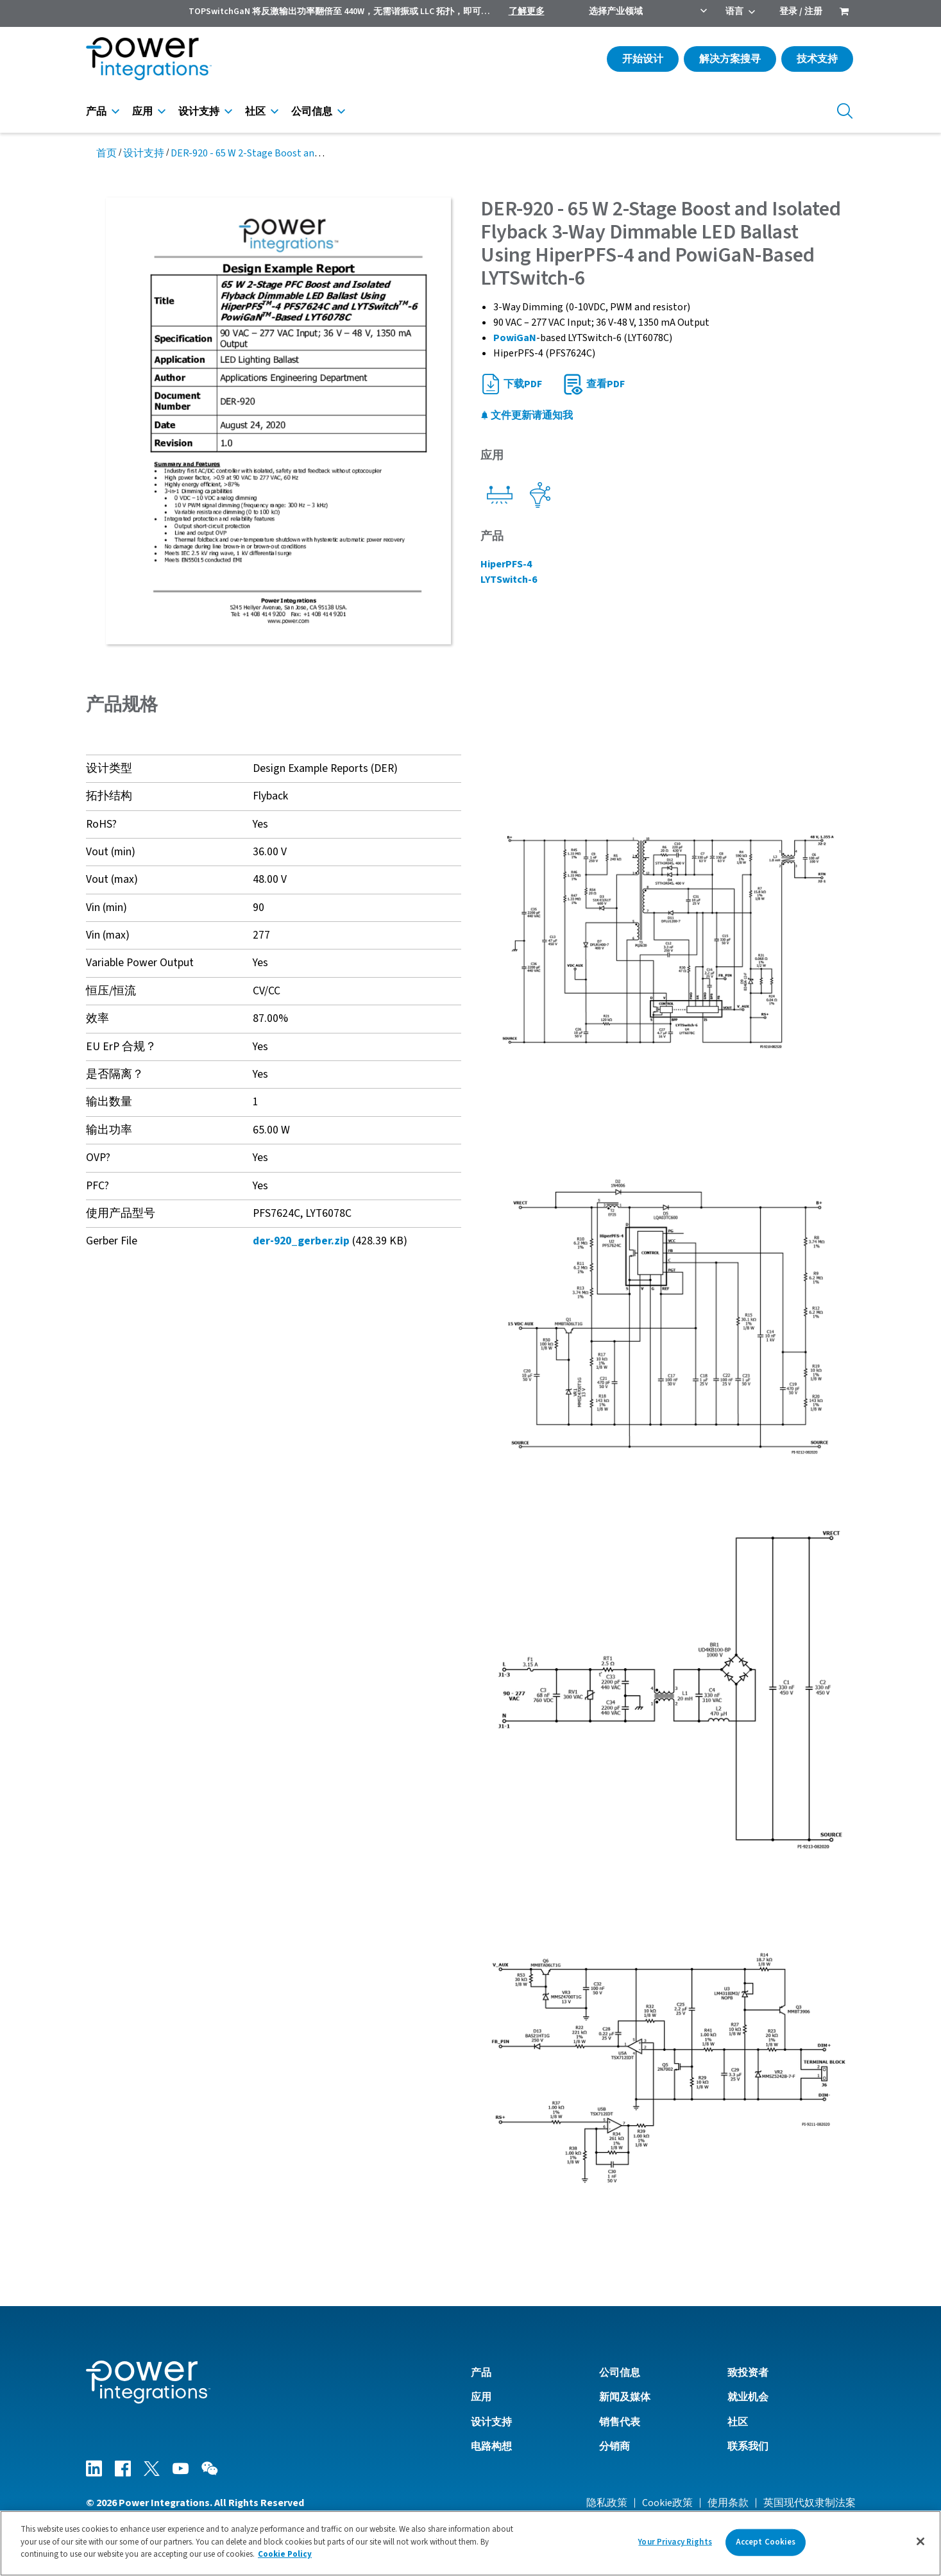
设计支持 (198, 112)
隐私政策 (606, 2503)
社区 (255, 112)
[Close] (920, 2541)
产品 (96, 112)
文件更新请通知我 (526, 415)
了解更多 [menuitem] (527, 11)
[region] (470, 2543)
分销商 (614, 2446)
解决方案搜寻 (730, 59)
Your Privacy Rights (674, 2542)
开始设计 (642, 59)
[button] (668, 941)
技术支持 (817, 59)
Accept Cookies (766, 2542)
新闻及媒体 (624, 2397)
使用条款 (728, 2503)
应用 (142, 112)
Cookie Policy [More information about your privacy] (285, 2554)
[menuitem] (844, 12)
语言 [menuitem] (734, 11)
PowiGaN (514, 338)
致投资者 (747, 2373)
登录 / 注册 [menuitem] (800, 11)
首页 (106, 153)
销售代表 (619, 2422)
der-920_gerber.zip (301, 1241)
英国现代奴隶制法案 (809, 2503)
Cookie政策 (667, 2503)
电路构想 (491, 2446)
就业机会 (747, 2397)
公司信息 (311, 112)
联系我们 (747, 2446)
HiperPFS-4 (506, 564)
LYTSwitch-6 (508, 580)
